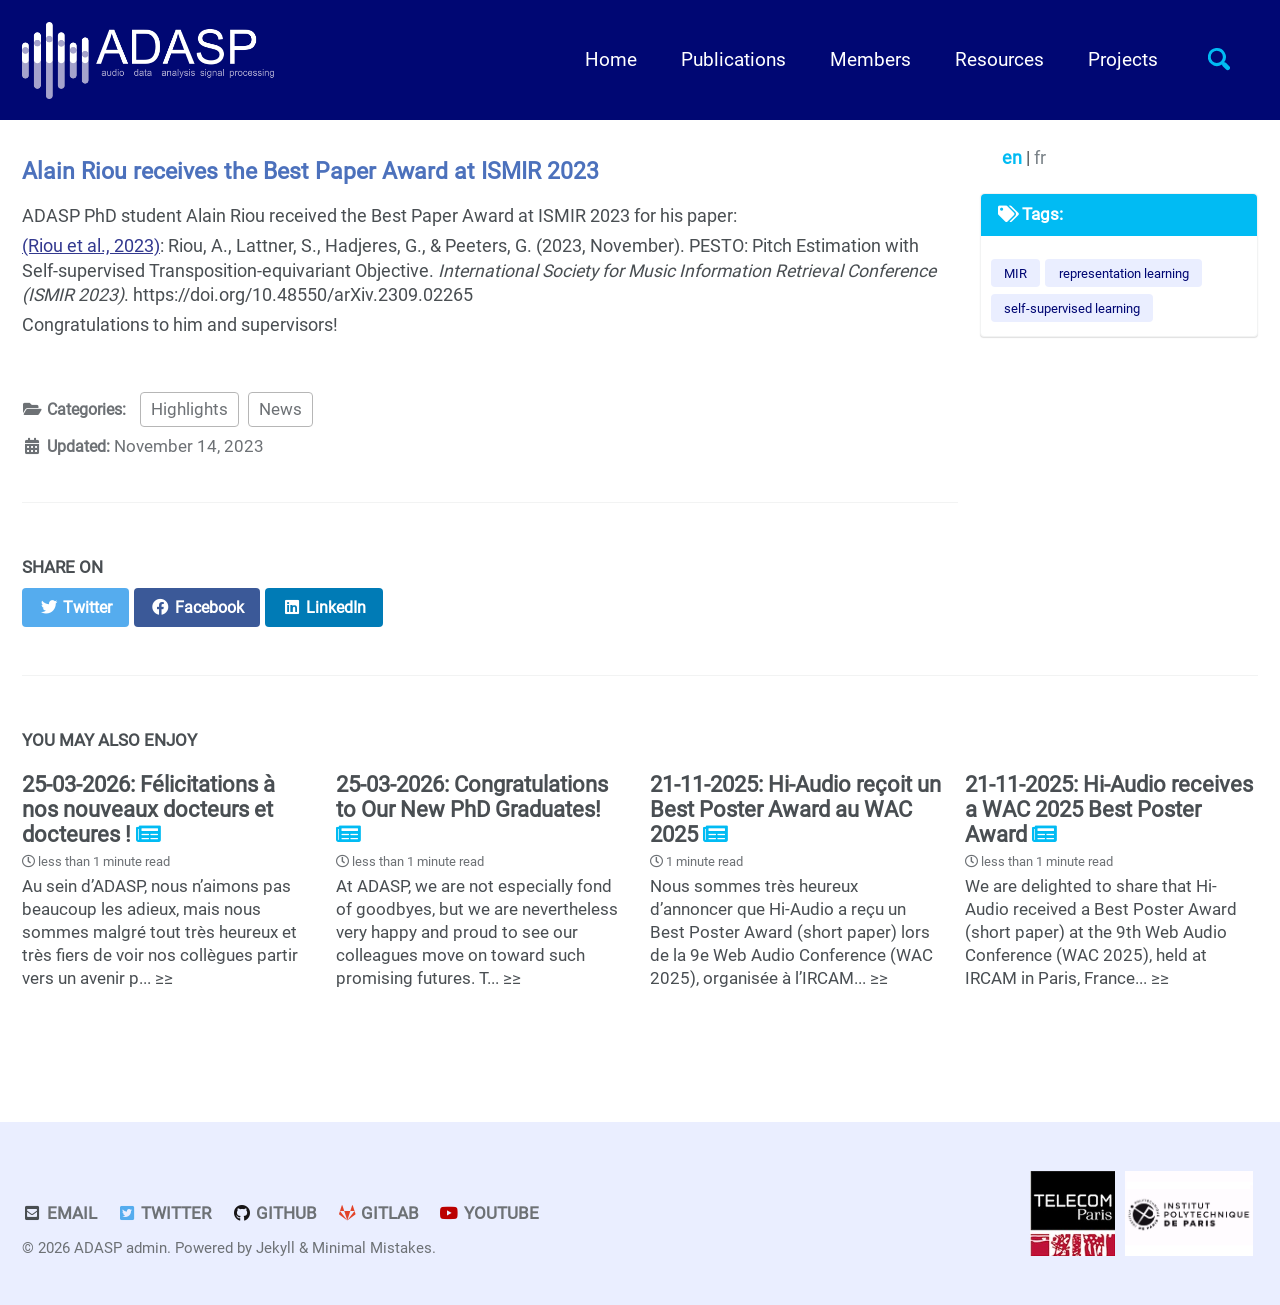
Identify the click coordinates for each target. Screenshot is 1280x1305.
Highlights (197, 409)
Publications (733, 60)
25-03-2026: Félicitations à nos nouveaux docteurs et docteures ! (148, 809)
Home (611, 60)
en (1014, 158)
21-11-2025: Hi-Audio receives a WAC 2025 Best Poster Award (1109, 809)
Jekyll (275, 1248)
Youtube (490, 1213)
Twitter (164, 1213)
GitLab (378, 1213)
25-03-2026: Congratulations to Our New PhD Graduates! (472, 797)
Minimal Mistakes (372, 1248)
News (288, 409)
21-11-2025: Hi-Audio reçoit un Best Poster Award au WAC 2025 (795, 809)
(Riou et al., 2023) (91, 246)
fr (1040, 158)
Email (59, 1213)
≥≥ (164, 978)
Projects (1123, 60)
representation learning (1124, 273)
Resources (999, 60)
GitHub (274, 1213)
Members (870, 60)
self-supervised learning (1072, 308)
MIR (1015, 273)
